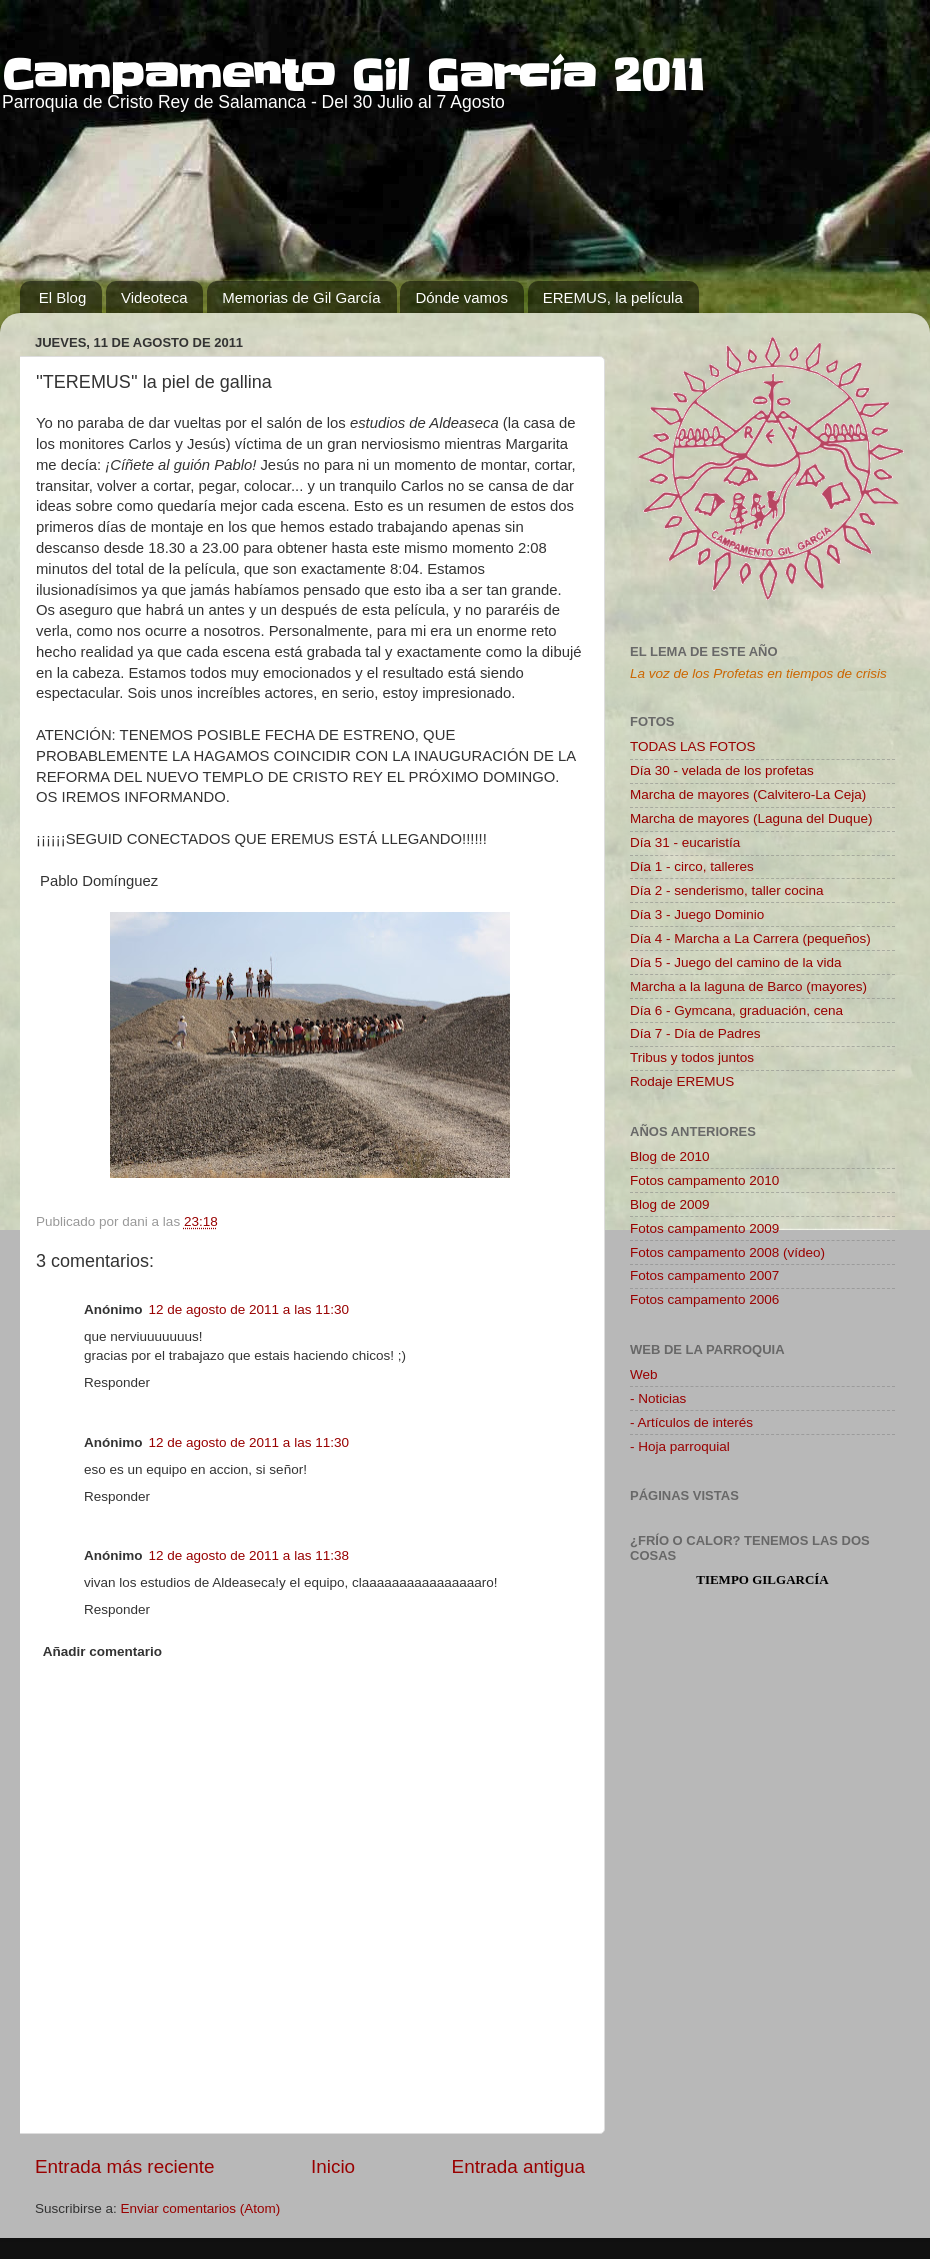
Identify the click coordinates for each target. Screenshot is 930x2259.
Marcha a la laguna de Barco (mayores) (748, 986)
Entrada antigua (518, 2166)
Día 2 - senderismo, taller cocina (727, 890)
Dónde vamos (461, 297)
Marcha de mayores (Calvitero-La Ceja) (748, 794)
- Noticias (658, 1398)
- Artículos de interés (691, 1422)
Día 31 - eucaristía (685, 842)
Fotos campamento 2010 (704, 1180)
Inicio (333, 2166)
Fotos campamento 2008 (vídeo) (727, 1252)
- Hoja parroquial (680, 1446)
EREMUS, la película (613, 297)
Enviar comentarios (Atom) (201, 2208)
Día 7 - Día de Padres (695, 1033)
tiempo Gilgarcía (762, 1579)
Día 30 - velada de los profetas (722, 770)
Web (644, 1374)
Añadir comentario (102, 1651)
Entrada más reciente (125, 2166)
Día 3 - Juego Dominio (697, 914)
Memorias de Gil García (301, 297)
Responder (117, 1382)
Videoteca (154, 297)
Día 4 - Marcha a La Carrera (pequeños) (750, 938)
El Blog (63, 297)
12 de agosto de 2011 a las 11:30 (249, 1309)
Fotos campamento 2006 (704, 1299)
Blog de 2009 (670, 1204)
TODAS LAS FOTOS (693, 746)
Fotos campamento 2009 (704, 1228)
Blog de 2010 (670, 1156)
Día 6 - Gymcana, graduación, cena (736, 1010)
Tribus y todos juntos (692, 1057)
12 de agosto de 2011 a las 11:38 (249, 1555)
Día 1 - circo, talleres (692, 866)
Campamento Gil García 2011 (353, 76)
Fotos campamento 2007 (704, 1275)
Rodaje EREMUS (682, 1081)
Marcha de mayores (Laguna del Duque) (751, 818)
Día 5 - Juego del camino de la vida (736, 962)
